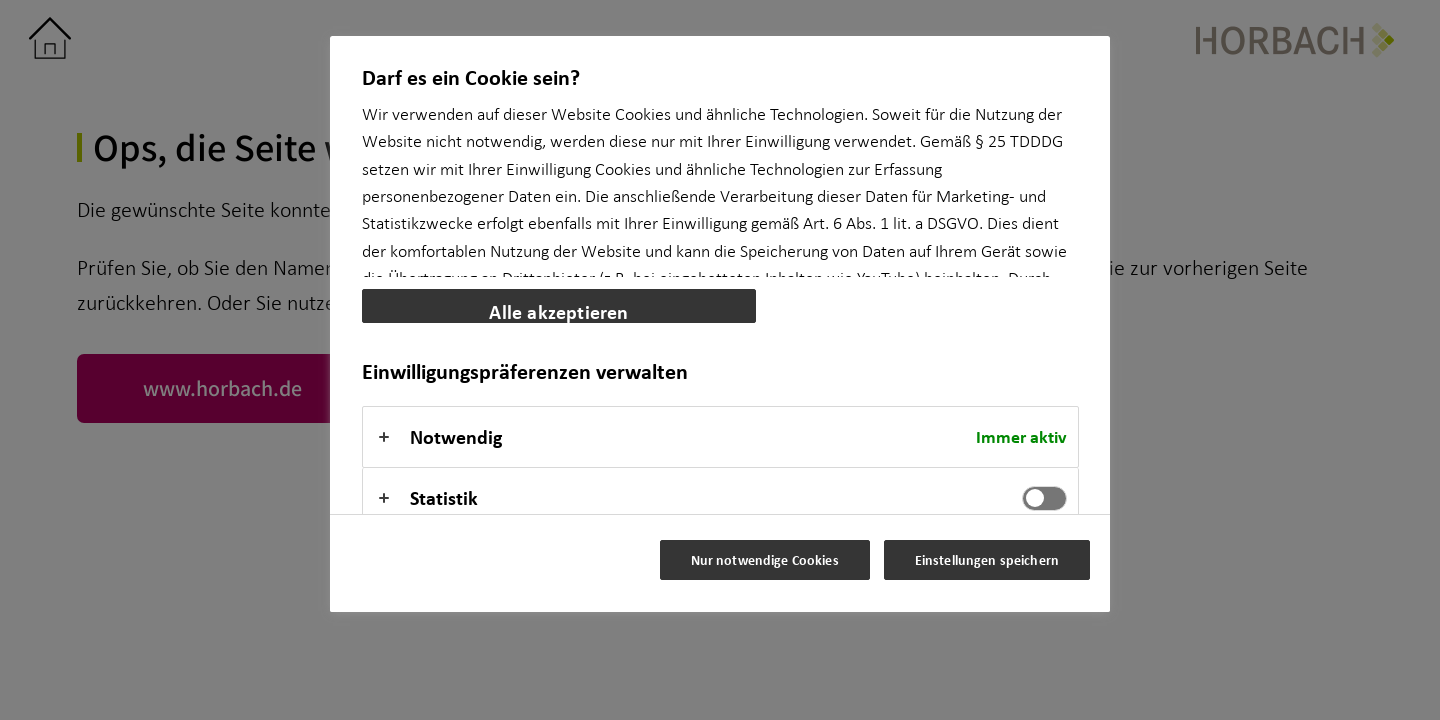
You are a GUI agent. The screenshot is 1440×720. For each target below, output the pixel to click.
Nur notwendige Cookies (765, 559)
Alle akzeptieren (558, 310)
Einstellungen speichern (987, 559)
